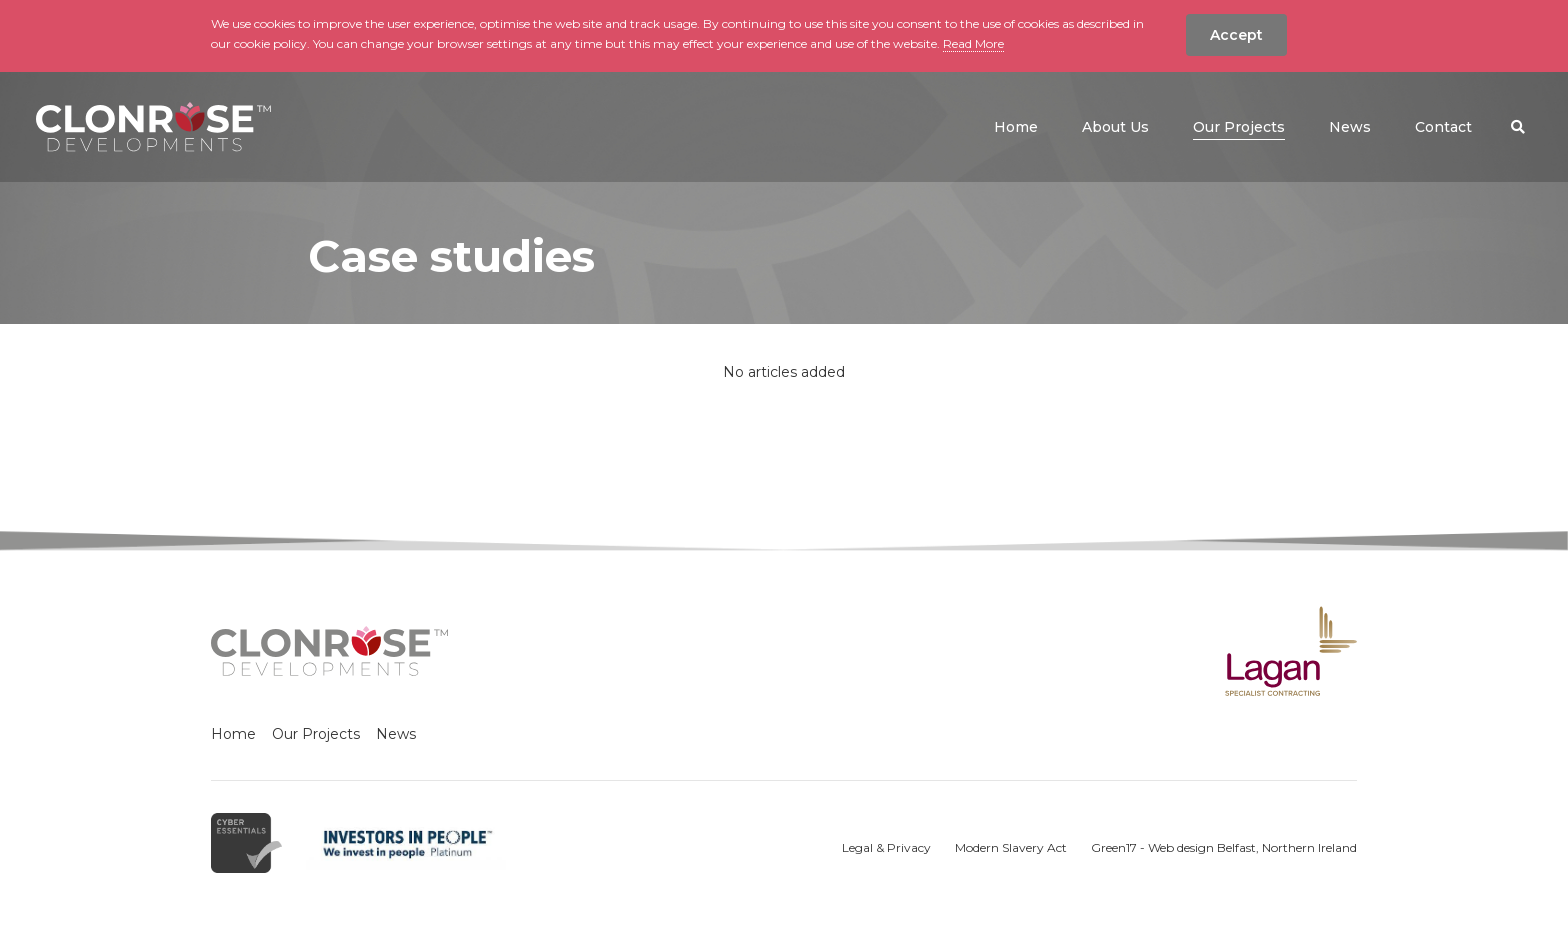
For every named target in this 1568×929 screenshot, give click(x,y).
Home (233, 734)
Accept (1236, 35)
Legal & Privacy (886, 847)
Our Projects (316, 734)
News (396, 734)
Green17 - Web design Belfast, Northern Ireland (1224, 847)
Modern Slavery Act (1011, 847)
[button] (1518, 127)
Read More (973, 43)
